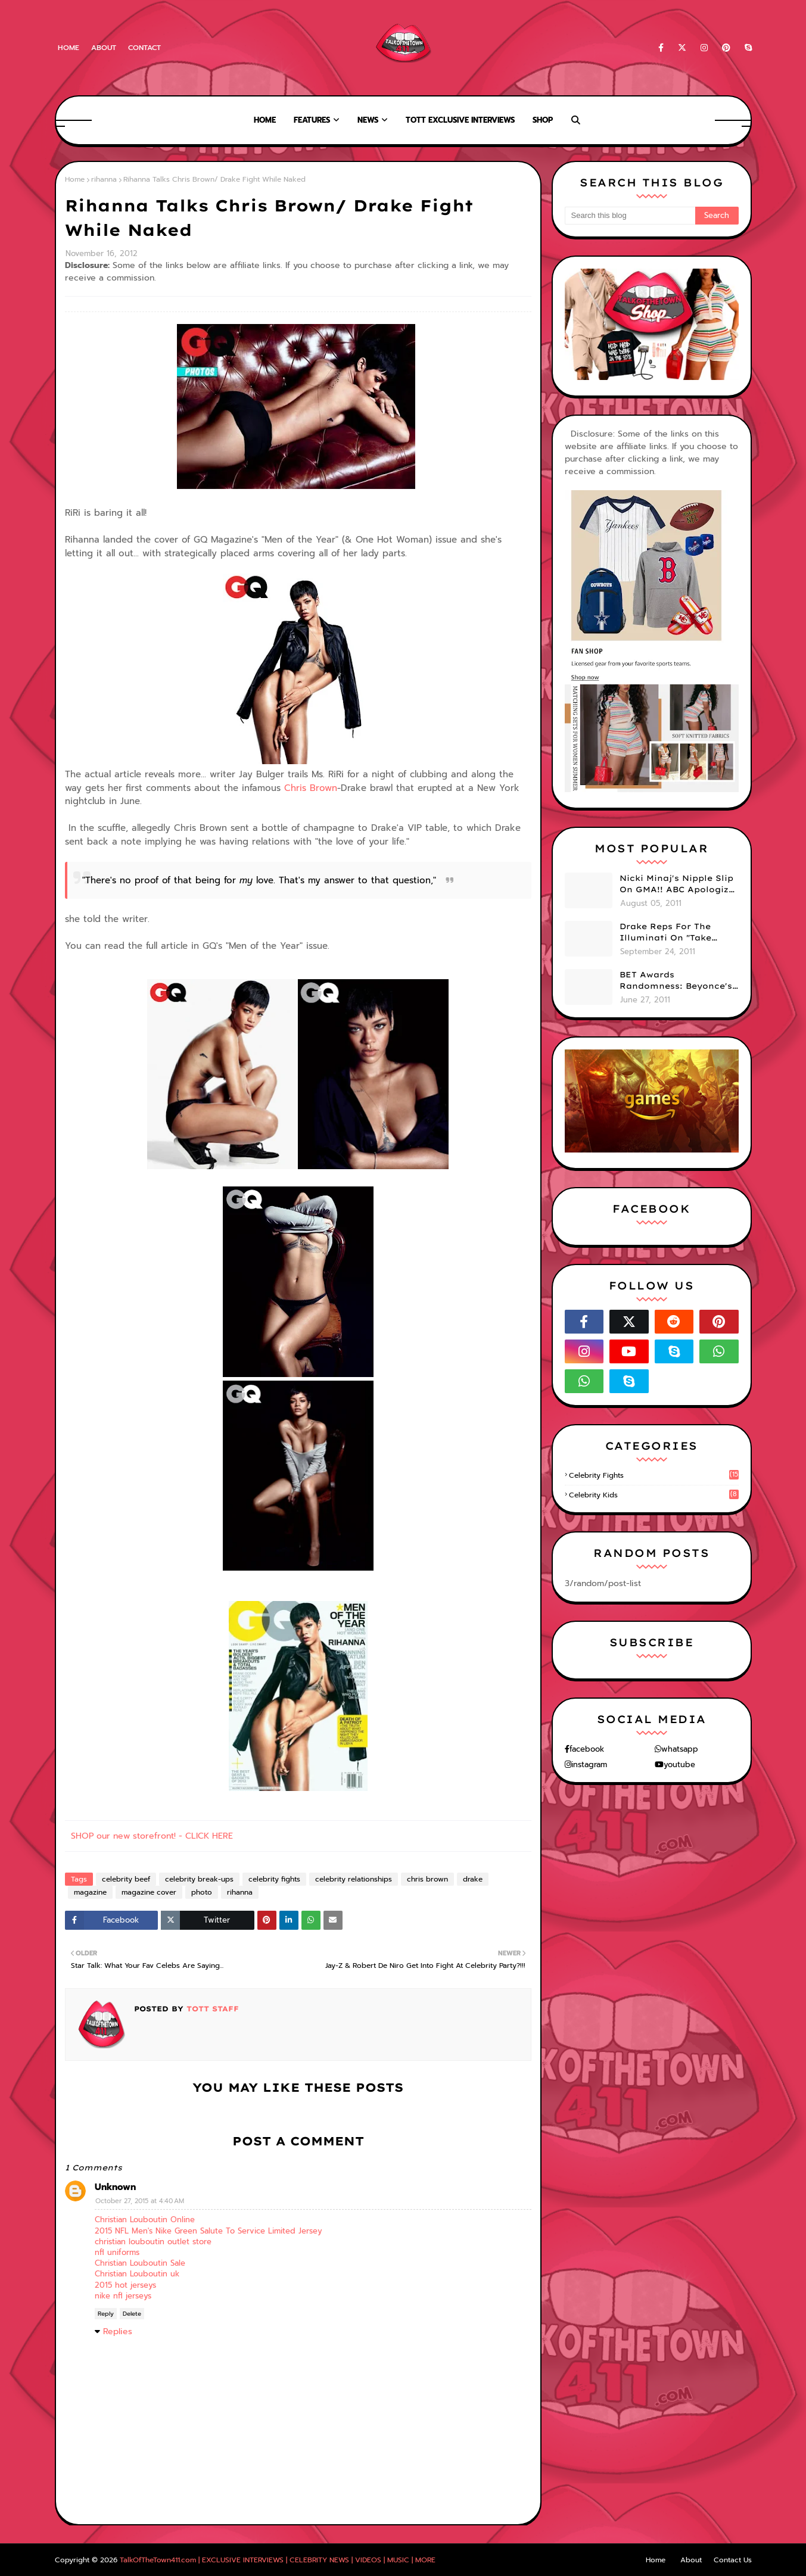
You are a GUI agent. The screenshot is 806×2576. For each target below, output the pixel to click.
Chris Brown (310, 788)
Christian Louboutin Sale (140, 2263)
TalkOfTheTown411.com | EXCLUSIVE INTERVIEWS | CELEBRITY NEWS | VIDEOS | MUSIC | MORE (277, 2560)
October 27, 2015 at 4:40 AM (139, 2201)
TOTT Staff (211, 2008)
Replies (117, 2331)
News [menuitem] (367, 120)
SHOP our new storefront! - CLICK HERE (152, 1836)
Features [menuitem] (312, 120)
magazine (90, 1892)
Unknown (115, 2187)
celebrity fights (274, 1879)
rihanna (104, 179)
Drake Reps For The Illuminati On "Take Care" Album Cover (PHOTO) (665, 932)
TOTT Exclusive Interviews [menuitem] (460, 120)
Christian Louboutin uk (137, 2273)
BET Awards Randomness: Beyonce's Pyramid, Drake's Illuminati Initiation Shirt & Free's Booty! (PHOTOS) (676, 981)
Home (68, 47)
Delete (132, 2313)
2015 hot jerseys (125, 2285)
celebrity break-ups (199, 1879)
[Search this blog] (630, 216)
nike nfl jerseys (123, 2295)
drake (473, 1879)
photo (201, 1892)
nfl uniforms (117, 2252)
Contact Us (733, 2560)
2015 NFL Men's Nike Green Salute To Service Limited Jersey (208, 2231)
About (103, 47)
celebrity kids (654, 1495)
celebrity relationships (353, 1879)
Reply (106, 2313)
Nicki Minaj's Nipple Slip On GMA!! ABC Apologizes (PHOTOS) (679, 884)
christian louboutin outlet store (153, 2241)
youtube (679, 1764)
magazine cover (149, 1892)
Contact (144, 47)
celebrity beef (126, 1879)
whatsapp (679, 1749)
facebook (587, 1749)
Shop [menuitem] (543, 120)
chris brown (427, 1879)
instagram (589, 1764)
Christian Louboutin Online (145, 2219)
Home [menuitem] (265, 120)
